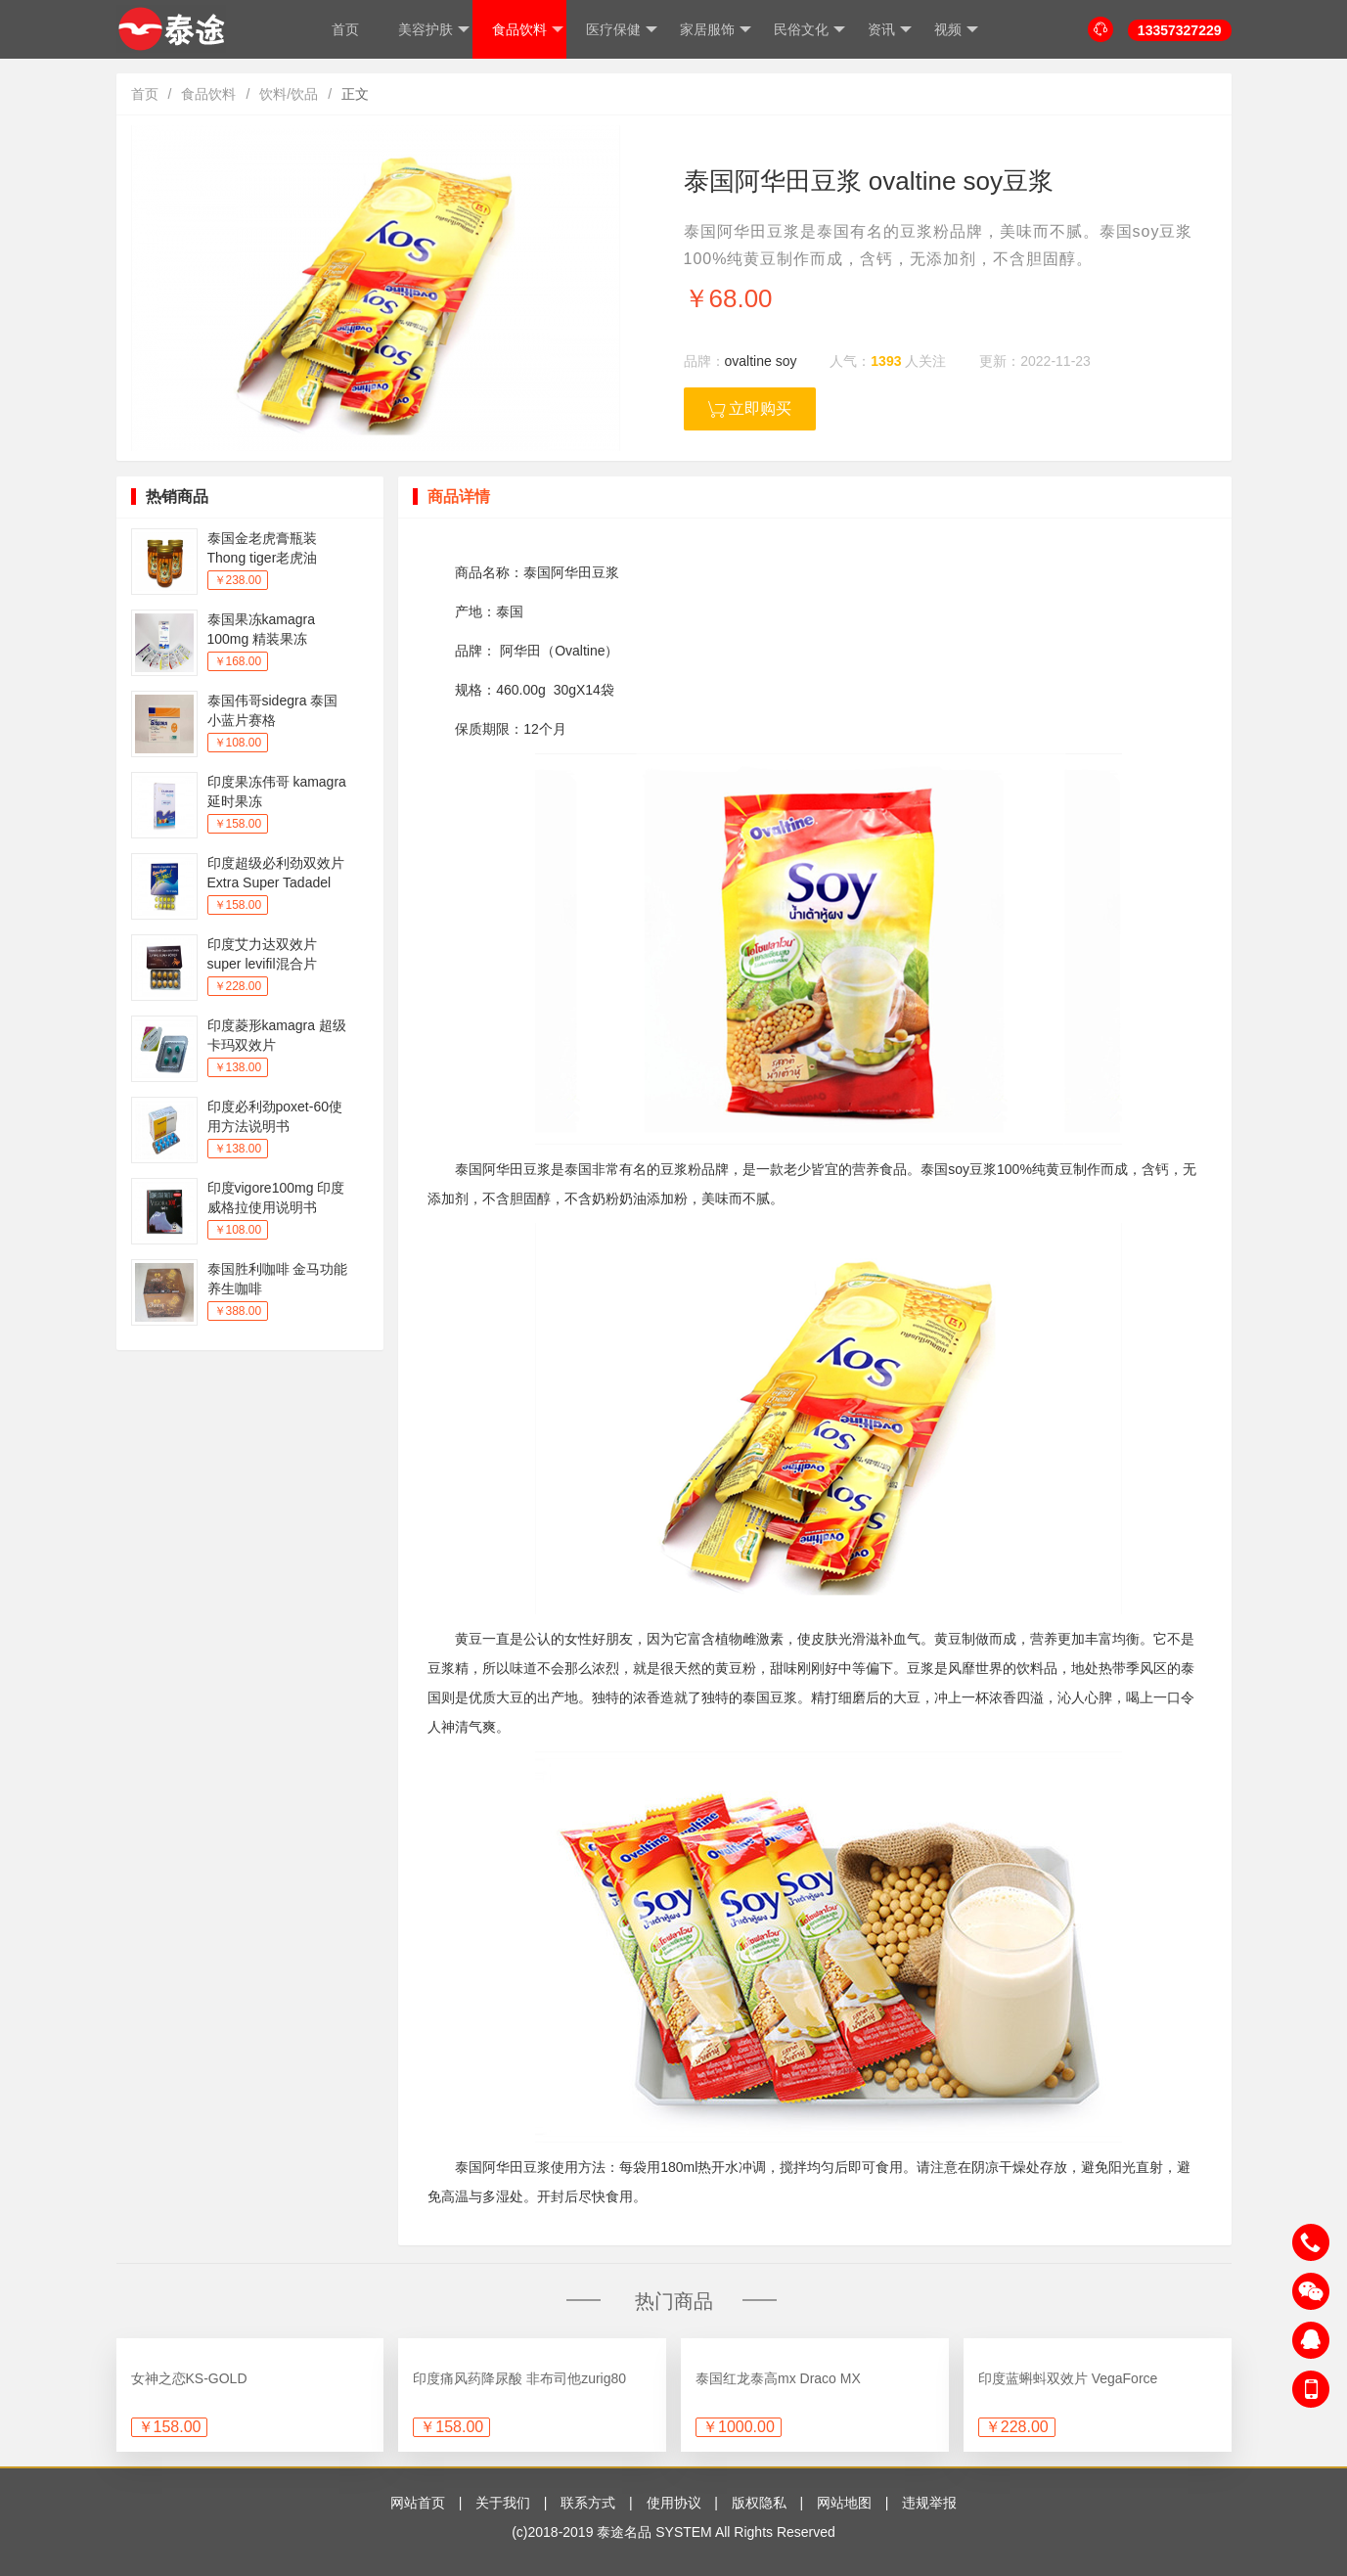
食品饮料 (527, 30)
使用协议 (674, 2502)
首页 (345, 29)
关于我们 (502, 2502)
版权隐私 (759, 2502)
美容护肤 (434, 30)
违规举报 (929, 2502)
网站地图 (844, 2502)
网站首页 (417, 2502)
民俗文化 (809, 30)
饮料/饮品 (288, 94)
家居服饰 (715, 30)
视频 (956, 30)
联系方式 (588, 2502)
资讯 (890, 30)
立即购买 (749, 409)
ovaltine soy (761, 361)
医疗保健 (621, 30)
